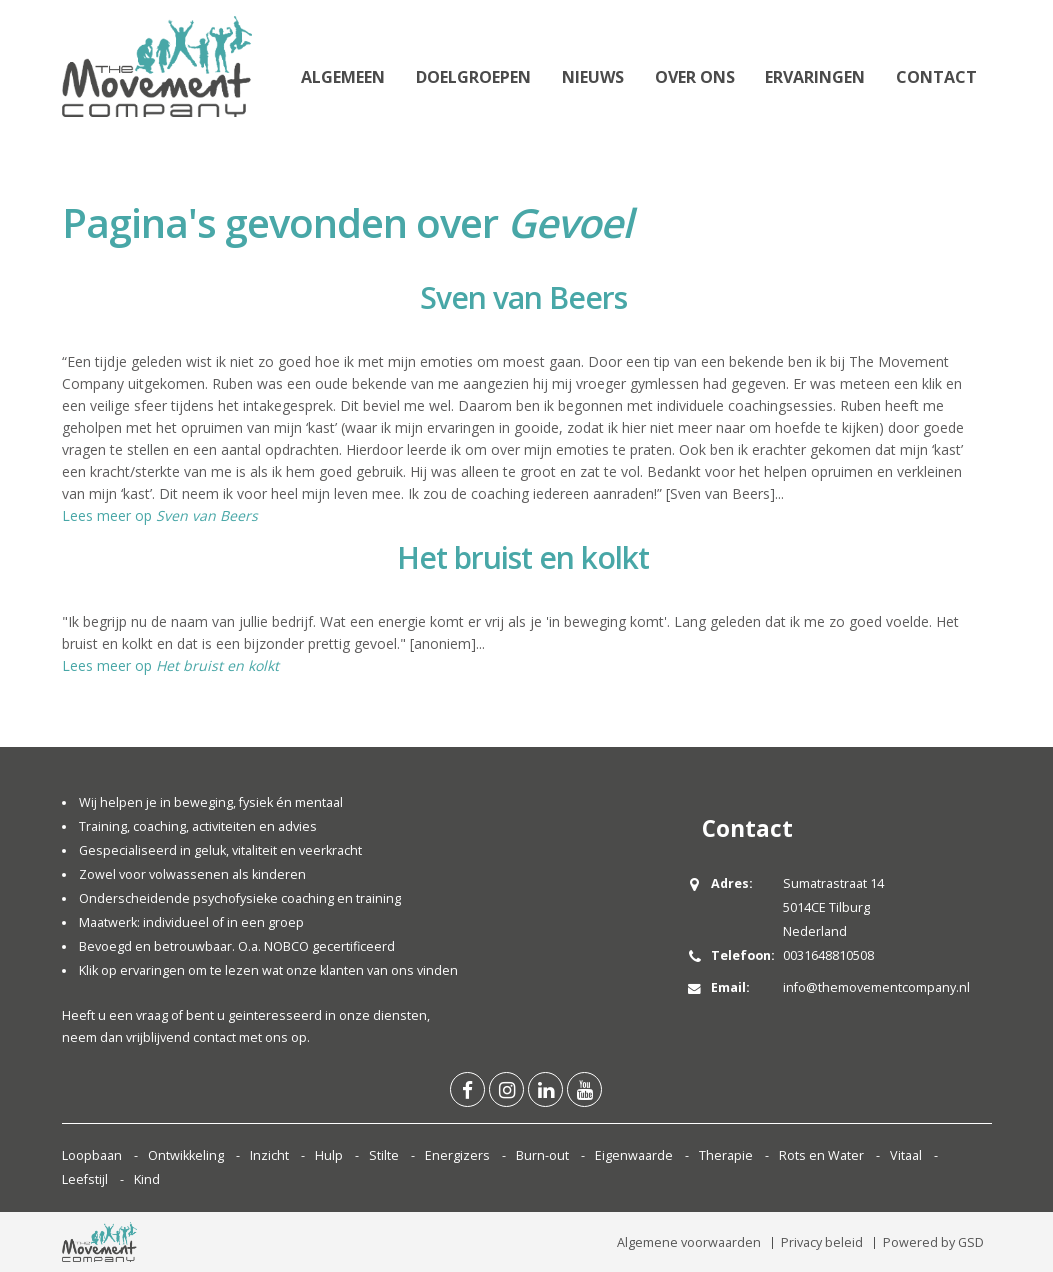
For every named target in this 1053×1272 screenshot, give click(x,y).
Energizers (457, 1155)
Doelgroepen (473, 77)
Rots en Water (821, 1155)
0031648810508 (828, 955)
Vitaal (906, 1155)
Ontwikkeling (186, 1155)
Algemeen (343, 77)
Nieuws (593, 77)
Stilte (384, 1155)
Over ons (695, 77)
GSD (971, 1242)
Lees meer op (160, 515)
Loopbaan (92, 1155)
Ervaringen (815, 77)
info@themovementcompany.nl (876, 987)
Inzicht (269, 1155)
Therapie (726, 1155)
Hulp (329, 1155)
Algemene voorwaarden (689, 1242)
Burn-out (542, 1155)
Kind (147, 1179)
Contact (936, 77)
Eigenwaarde (634, 1155)
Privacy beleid (822, 1242)
